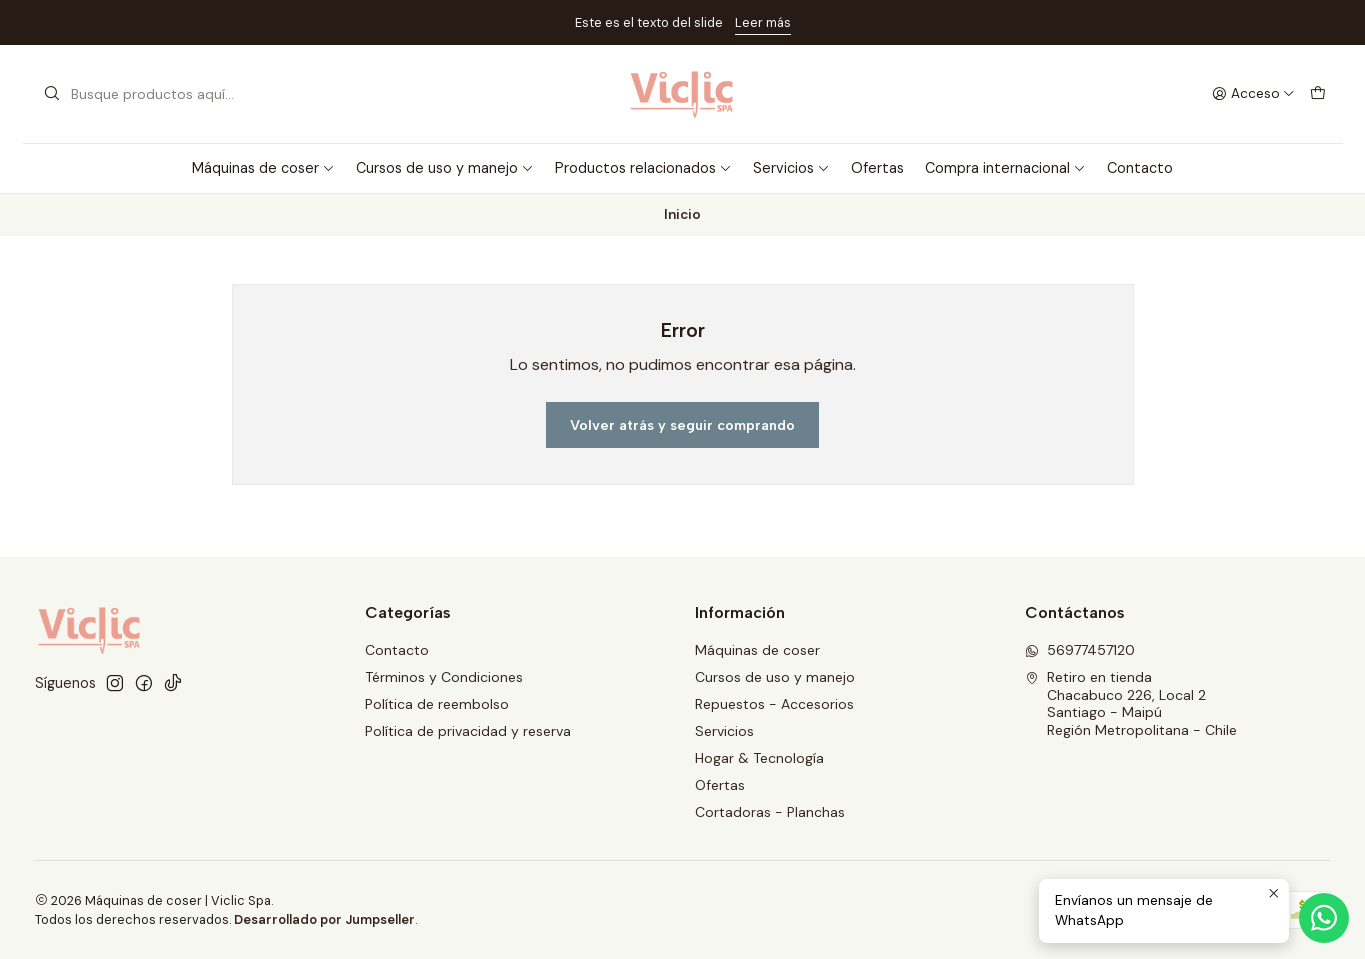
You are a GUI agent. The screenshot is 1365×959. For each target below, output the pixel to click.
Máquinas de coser (263, 168)
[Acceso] (1253, 94)
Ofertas (877, 168)
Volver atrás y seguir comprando (682, 425)
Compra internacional (1005, 168)
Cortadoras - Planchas (770, 812)
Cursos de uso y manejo (445, 168)
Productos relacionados (643, 168)
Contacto (1140, 168)
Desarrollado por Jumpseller (324, 919)
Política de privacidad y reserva (468, 731)
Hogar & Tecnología (759, 758)
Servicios (791, 168)
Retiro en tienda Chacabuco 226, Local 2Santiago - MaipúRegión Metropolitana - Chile (1131, 703)
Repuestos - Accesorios (774, 704)
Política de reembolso (437, 704)
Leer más (763, 22)
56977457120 (1080, 650)
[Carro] (1318, 94)
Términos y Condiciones (444, 677)
